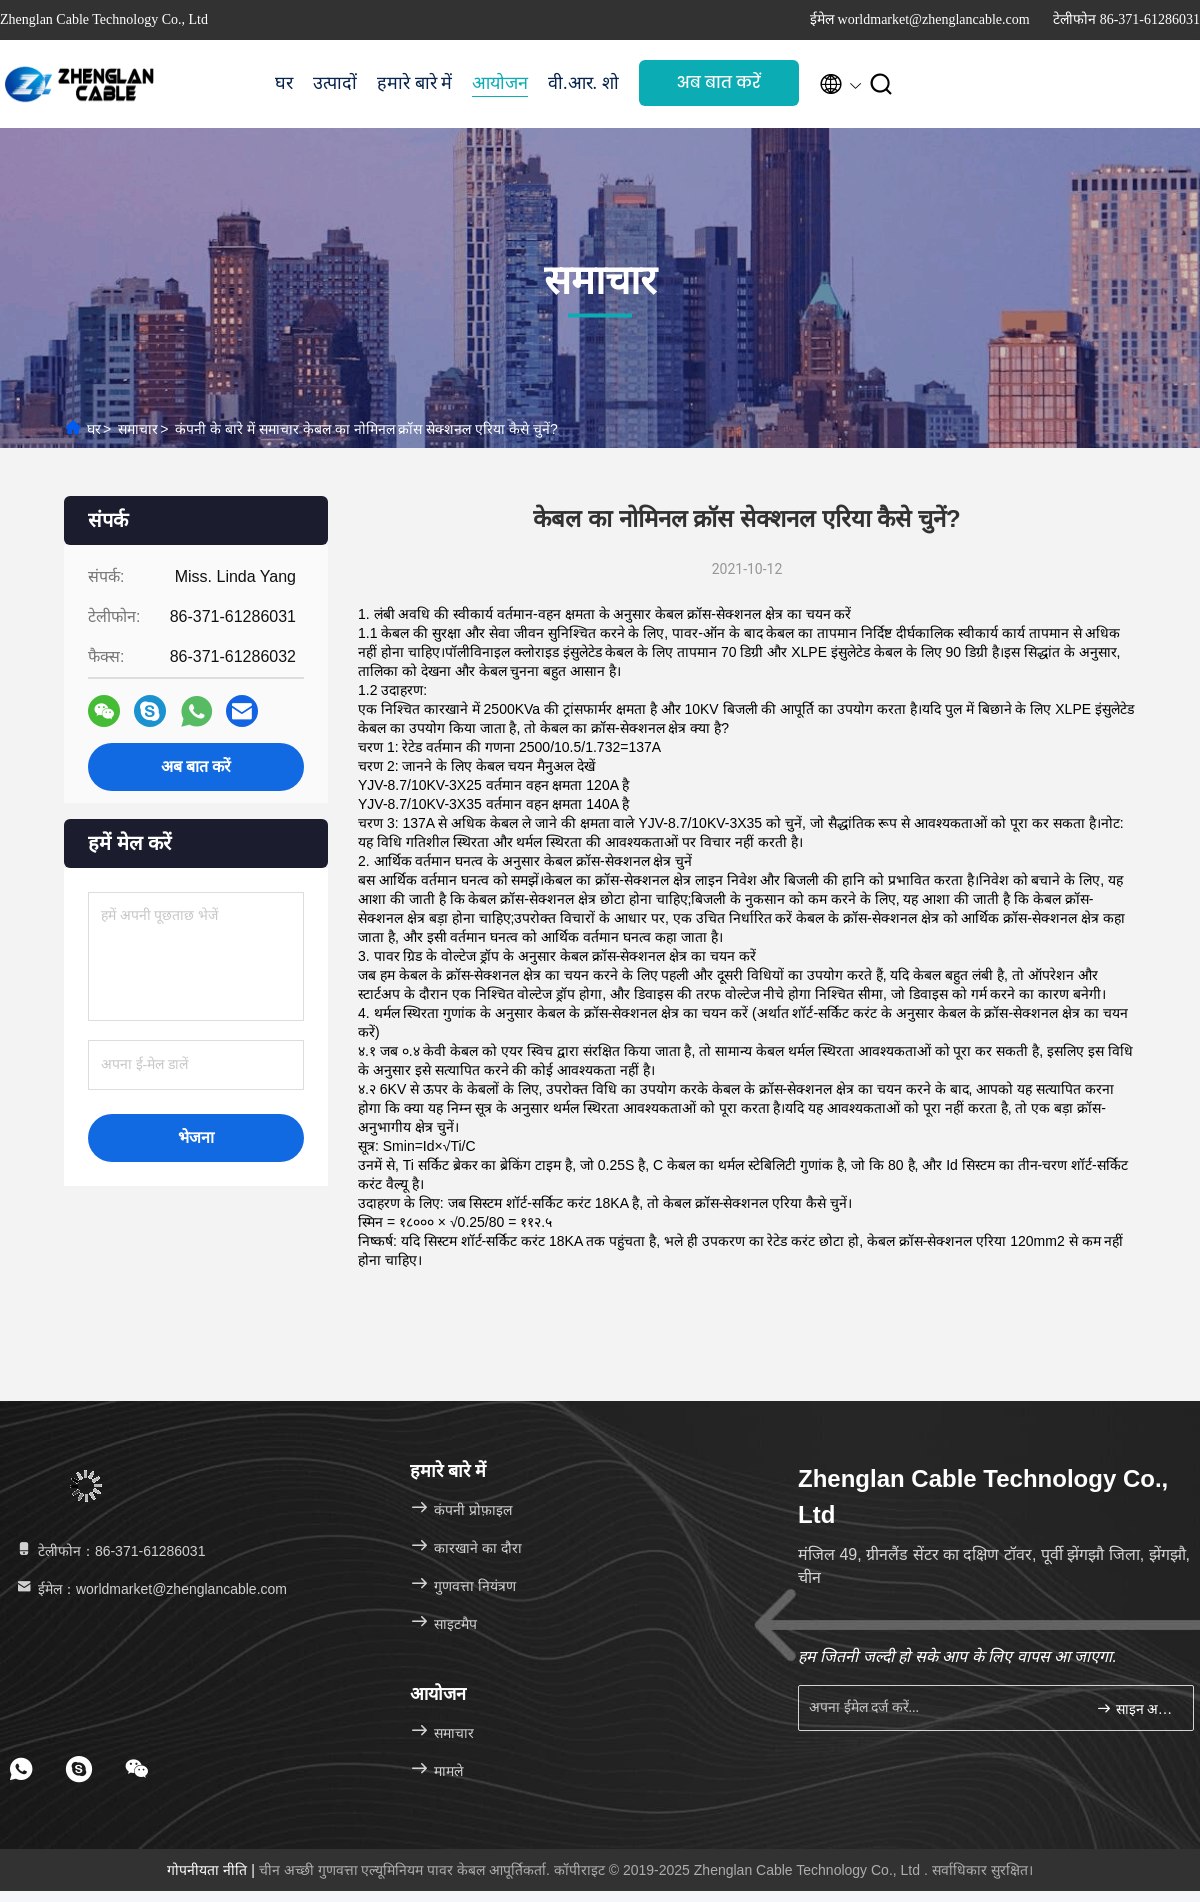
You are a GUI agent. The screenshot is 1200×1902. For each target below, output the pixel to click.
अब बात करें (719, 82)
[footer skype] (79, 1769)
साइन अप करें (1136, 1708)
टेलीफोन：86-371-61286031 (109, 1551)
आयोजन (500, 83)
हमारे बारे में (414, 83)
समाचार (138, 429)
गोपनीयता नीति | (212, 1870)
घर (284, 83)
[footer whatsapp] (21, 1769)
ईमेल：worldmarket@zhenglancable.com (150, 1589)
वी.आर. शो (583, 83)
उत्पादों (335, 83)
